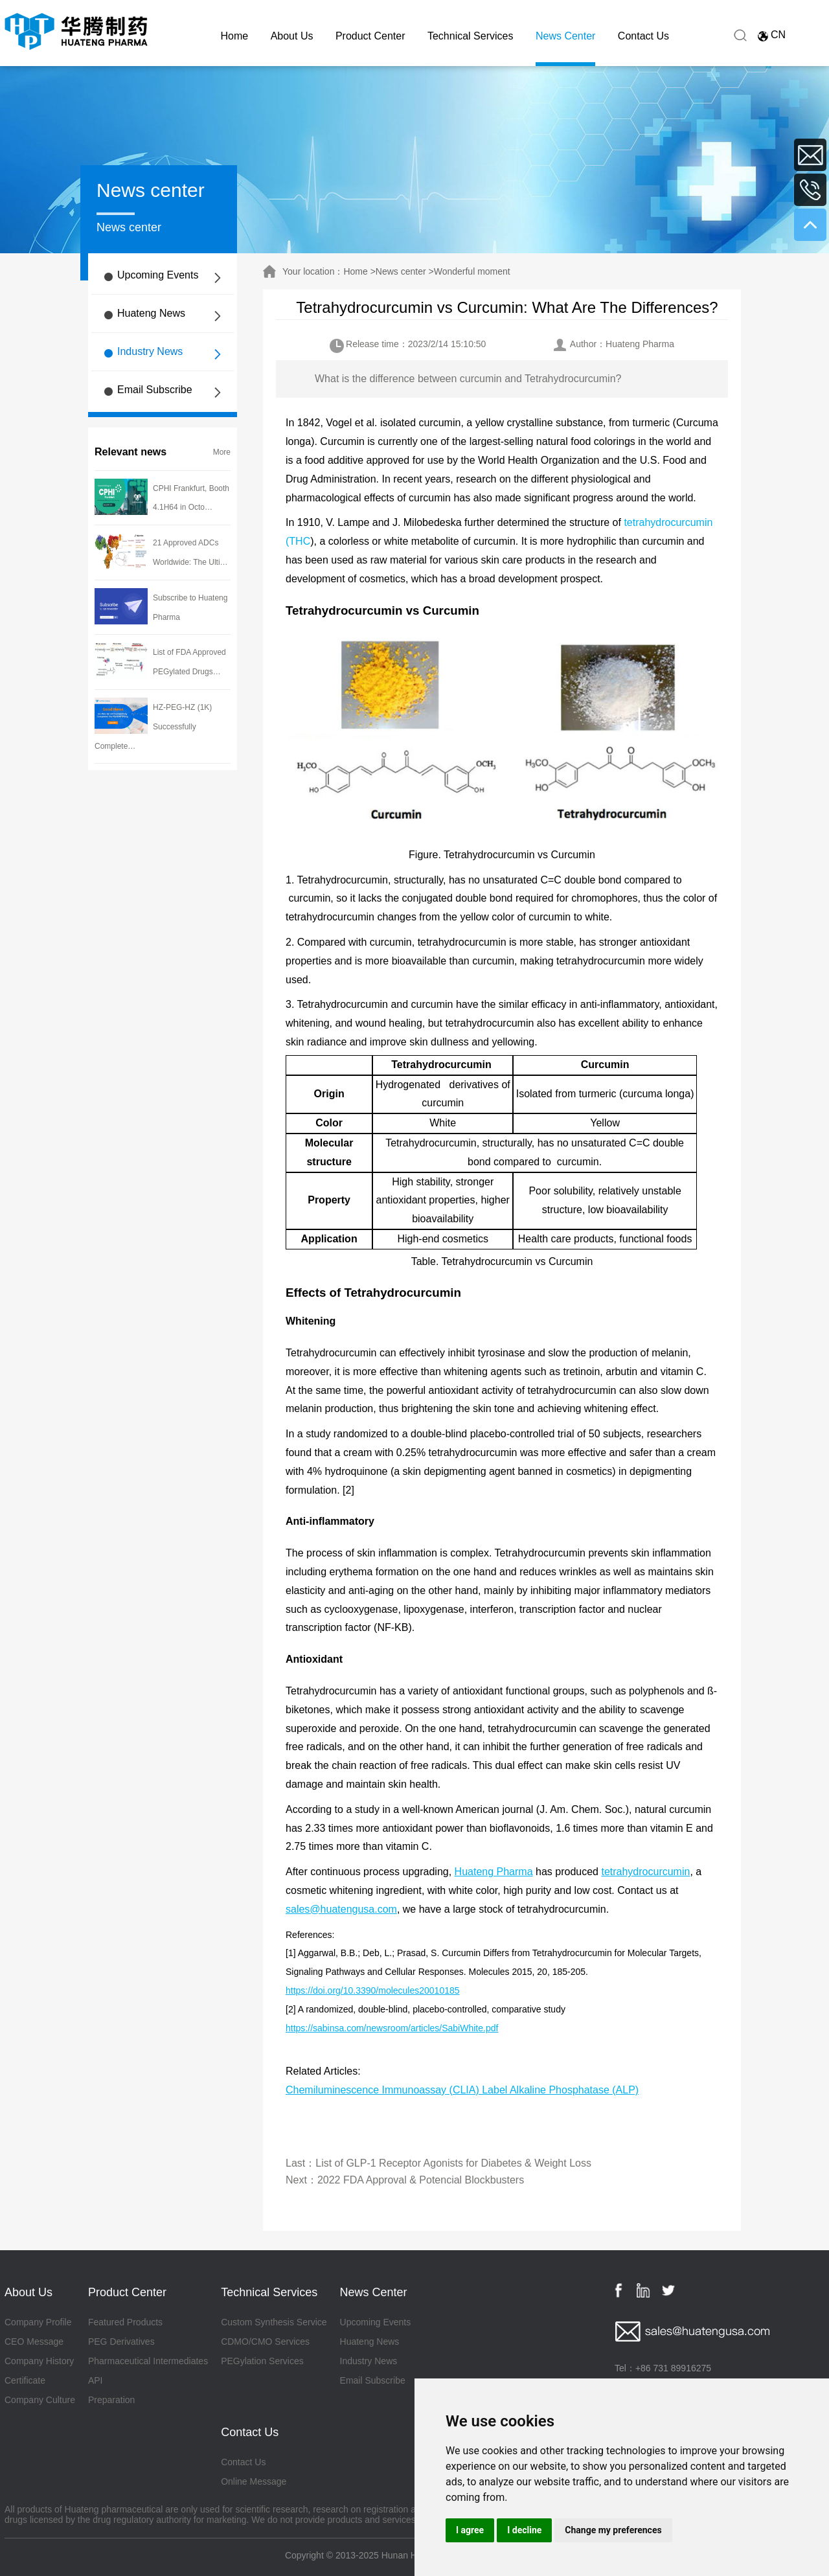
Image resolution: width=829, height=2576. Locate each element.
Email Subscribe (154, 389)
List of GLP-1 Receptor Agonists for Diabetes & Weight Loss (453, 2163)
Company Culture (40, 2400)
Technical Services (470, 35)
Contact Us (643, 35)
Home (235, 35)
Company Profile (38, 2322)
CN (778, 34)
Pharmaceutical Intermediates (148, 2361)
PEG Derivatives (121, 2341)
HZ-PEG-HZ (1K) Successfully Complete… (153, 727)
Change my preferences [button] (613, 2530)
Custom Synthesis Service (273, 2322)
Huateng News (151, 313)
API (95, 2380)
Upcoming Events (157, 274)
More (222, 452)
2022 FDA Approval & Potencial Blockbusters (420, 2179)
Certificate (25, 2380)
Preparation (111, 2400)
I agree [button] (470, 2530)
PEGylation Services (262, 2361)
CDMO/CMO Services (265, 2341)
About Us (292, 35)
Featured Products (125, 2322)
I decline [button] (524, 2530)
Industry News (150, 351)
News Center (565, 35)
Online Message (253, 2481)
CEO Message (34, 2341)
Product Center (370, 35)
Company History (39, 2361)
